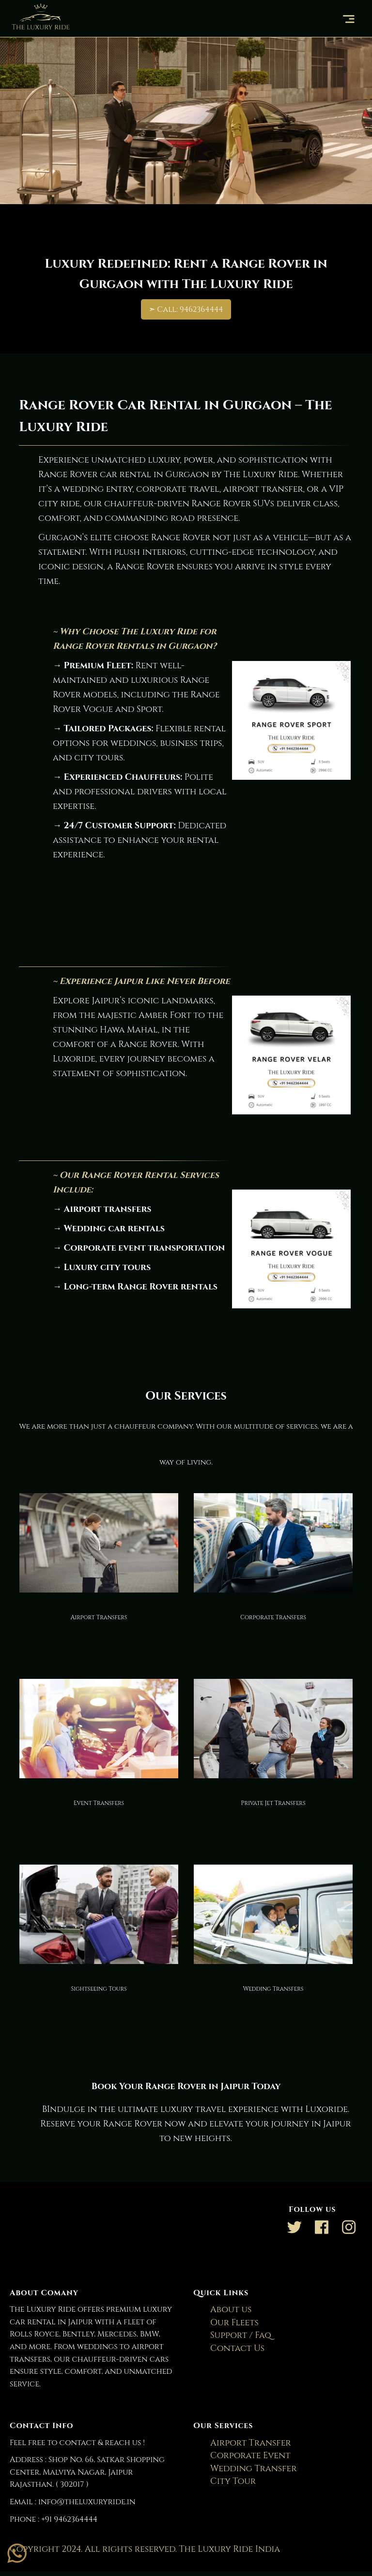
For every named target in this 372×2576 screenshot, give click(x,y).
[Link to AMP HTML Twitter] (294, 2230)
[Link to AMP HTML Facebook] (321, 2230)
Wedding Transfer (247, 2469)
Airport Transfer (244, 2443)
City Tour (227, 2481)
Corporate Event (244, 2455)
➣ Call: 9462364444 (186, 309)
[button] (350, 19)
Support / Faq (234, 2335)
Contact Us (231, 2348)
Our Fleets (228, 2323)
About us (224, 2309)
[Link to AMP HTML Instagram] (348, 2230)
